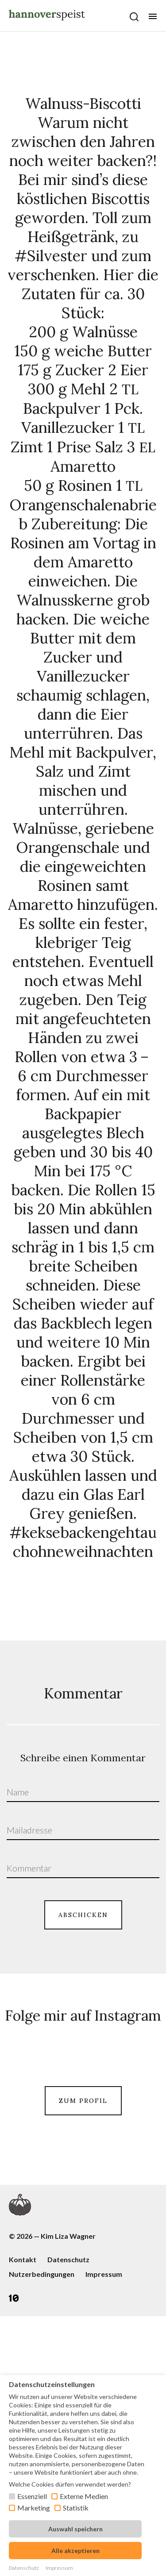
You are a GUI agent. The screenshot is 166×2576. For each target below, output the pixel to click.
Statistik (76, 2507)
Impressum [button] (59, 2567)
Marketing (33, 2507)
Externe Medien (84, 2496)
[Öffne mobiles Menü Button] (152, 16)
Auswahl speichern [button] (75, 2529)
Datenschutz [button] (24, 2567)
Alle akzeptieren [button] (75, 2550)
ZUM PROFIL (83, 2265)
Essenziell (32, 2496)
